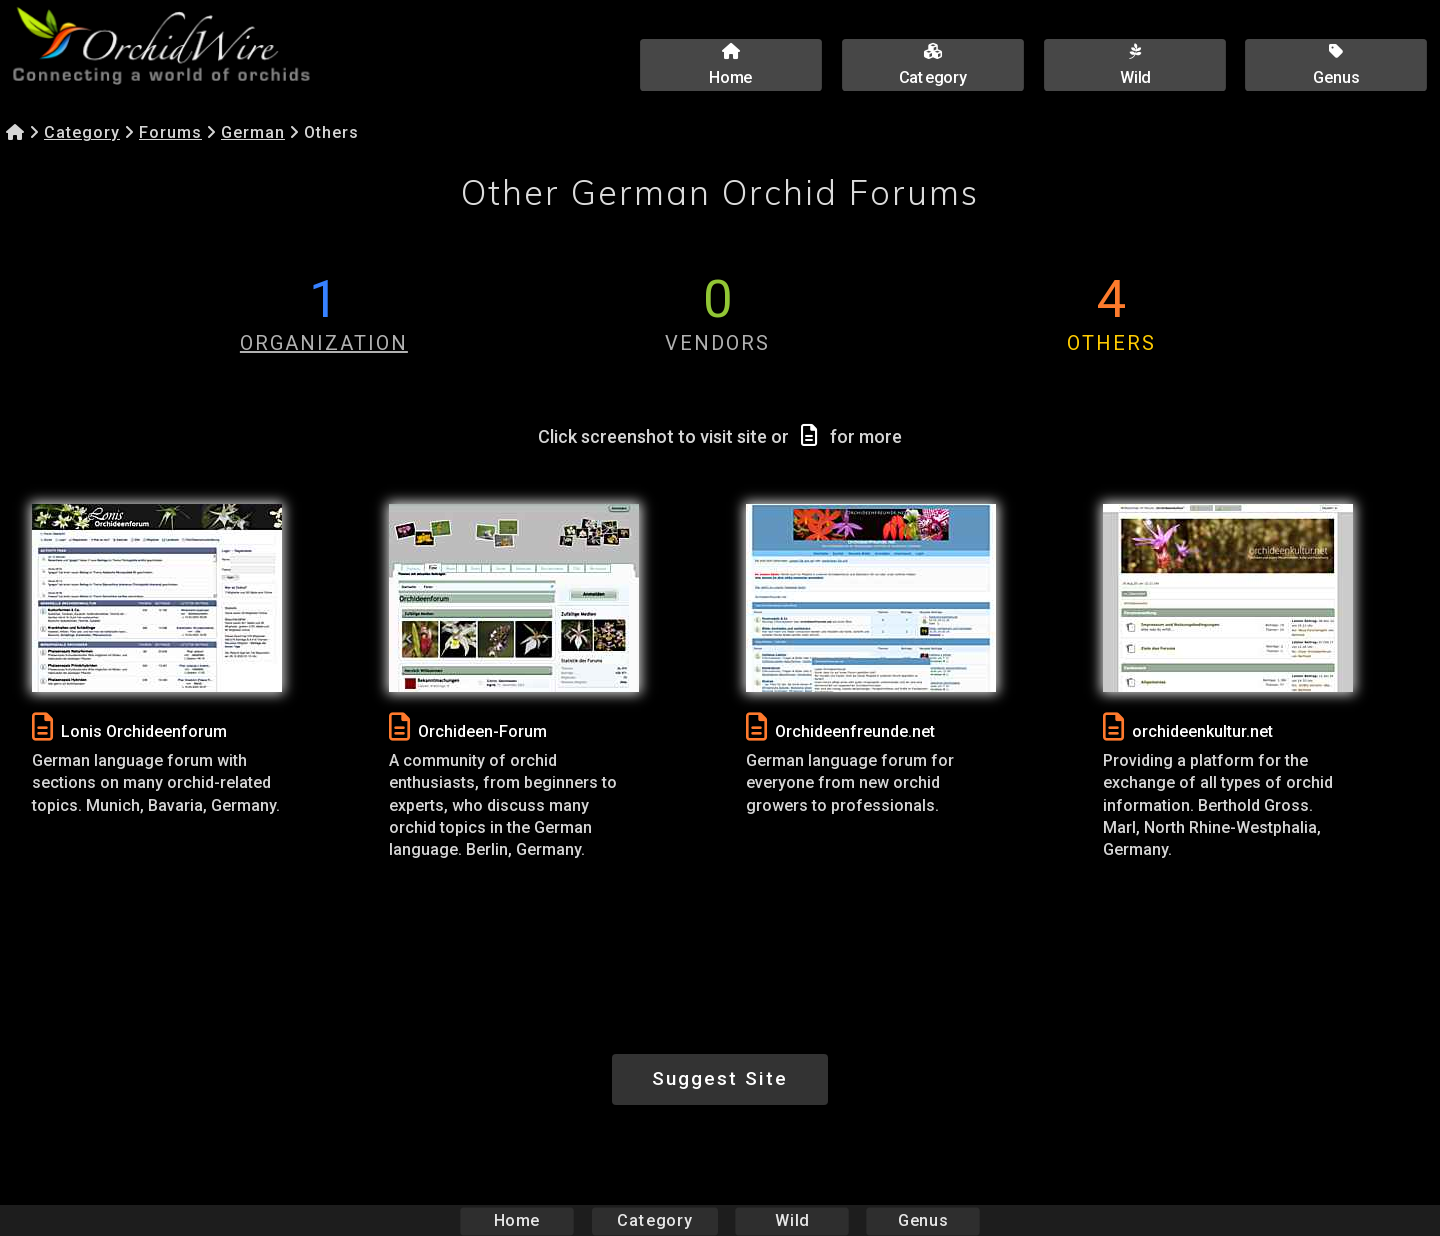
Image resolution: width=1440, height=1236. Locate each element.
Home (517, 1220)
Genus (922, 1220)
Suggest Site (720, 1078)
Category (82, 132)
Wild (792, 1220)
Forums (170, 132)
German (253, 132)
